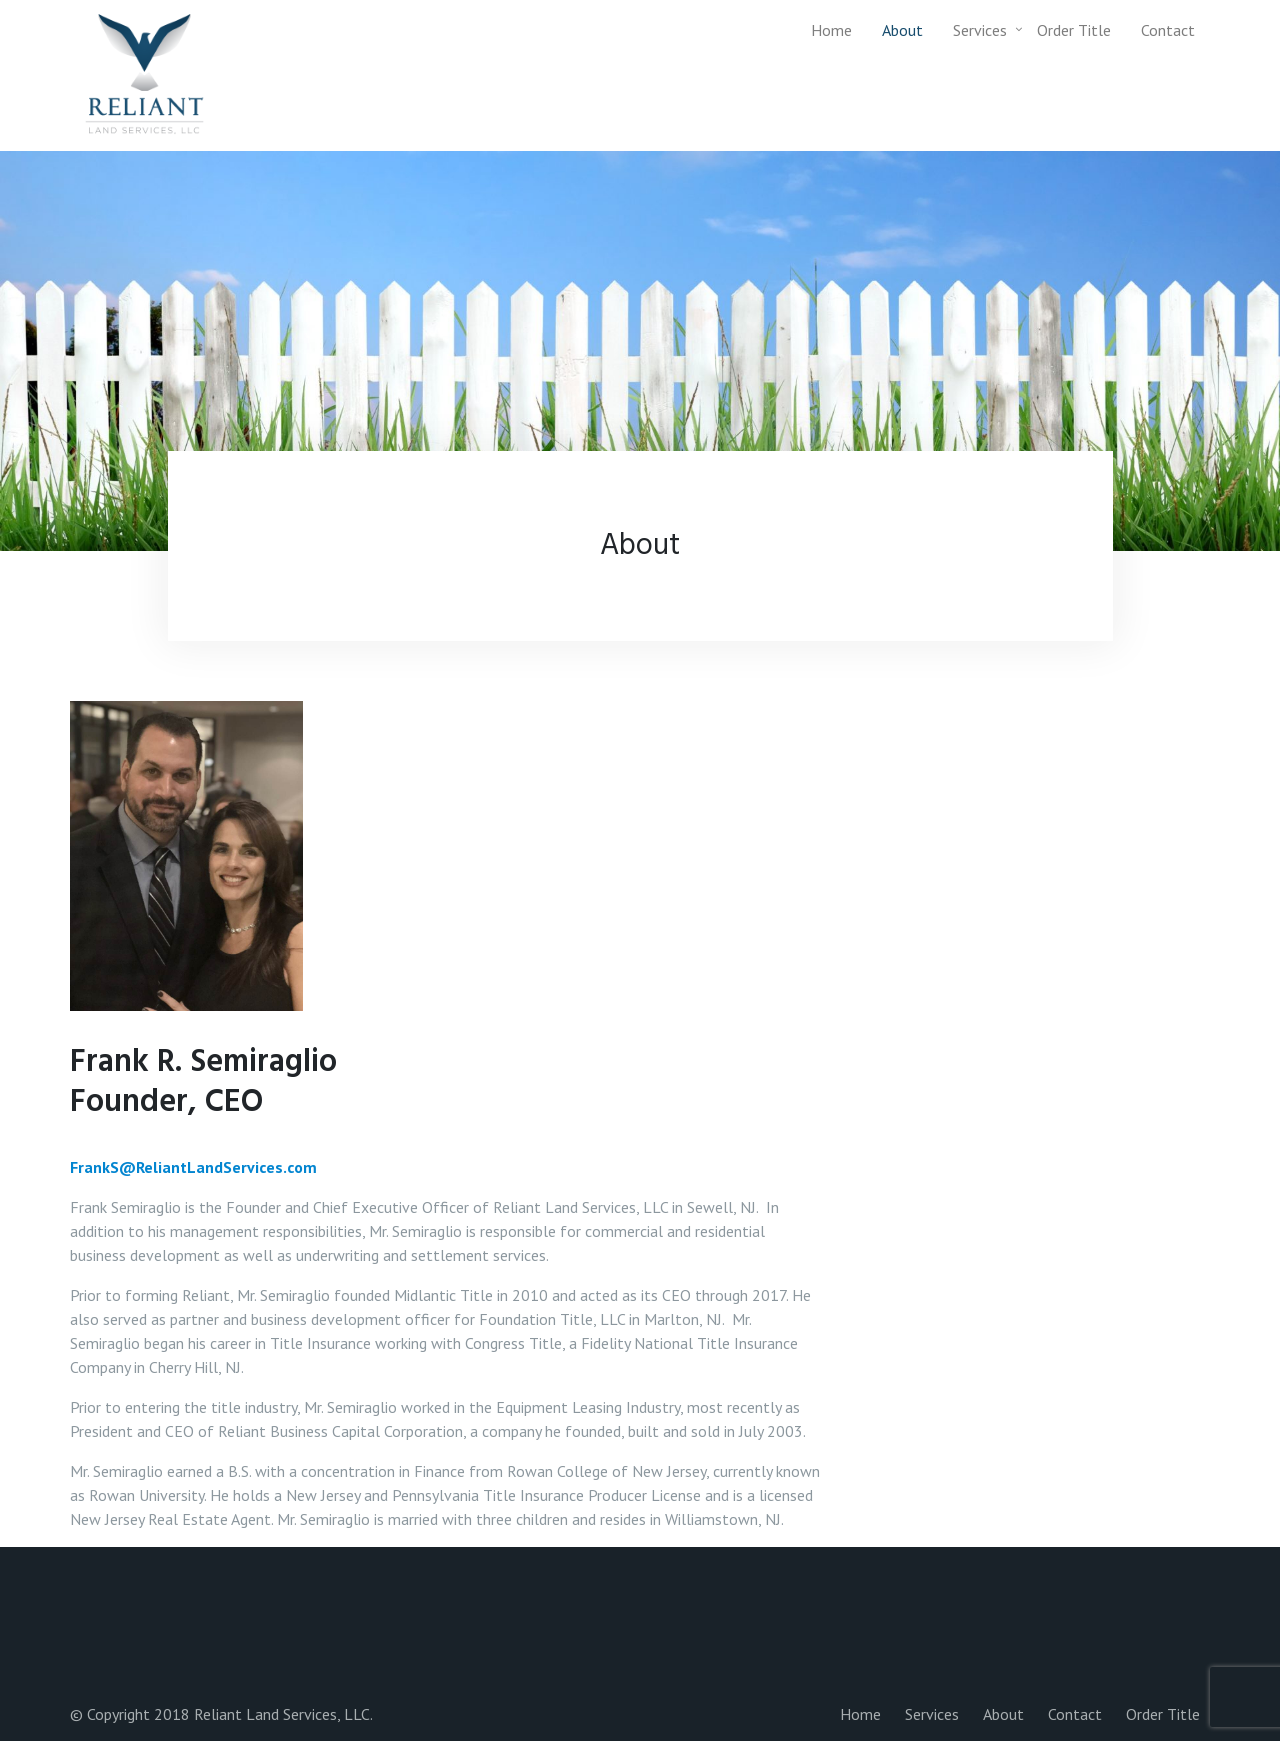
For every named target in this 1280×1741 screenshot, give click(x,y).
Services (980, 30)
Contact (1168, 30)
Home (831, 30)
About (902, 30)
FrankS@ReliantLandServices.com (193, 1167)
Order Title (1074, 30)
